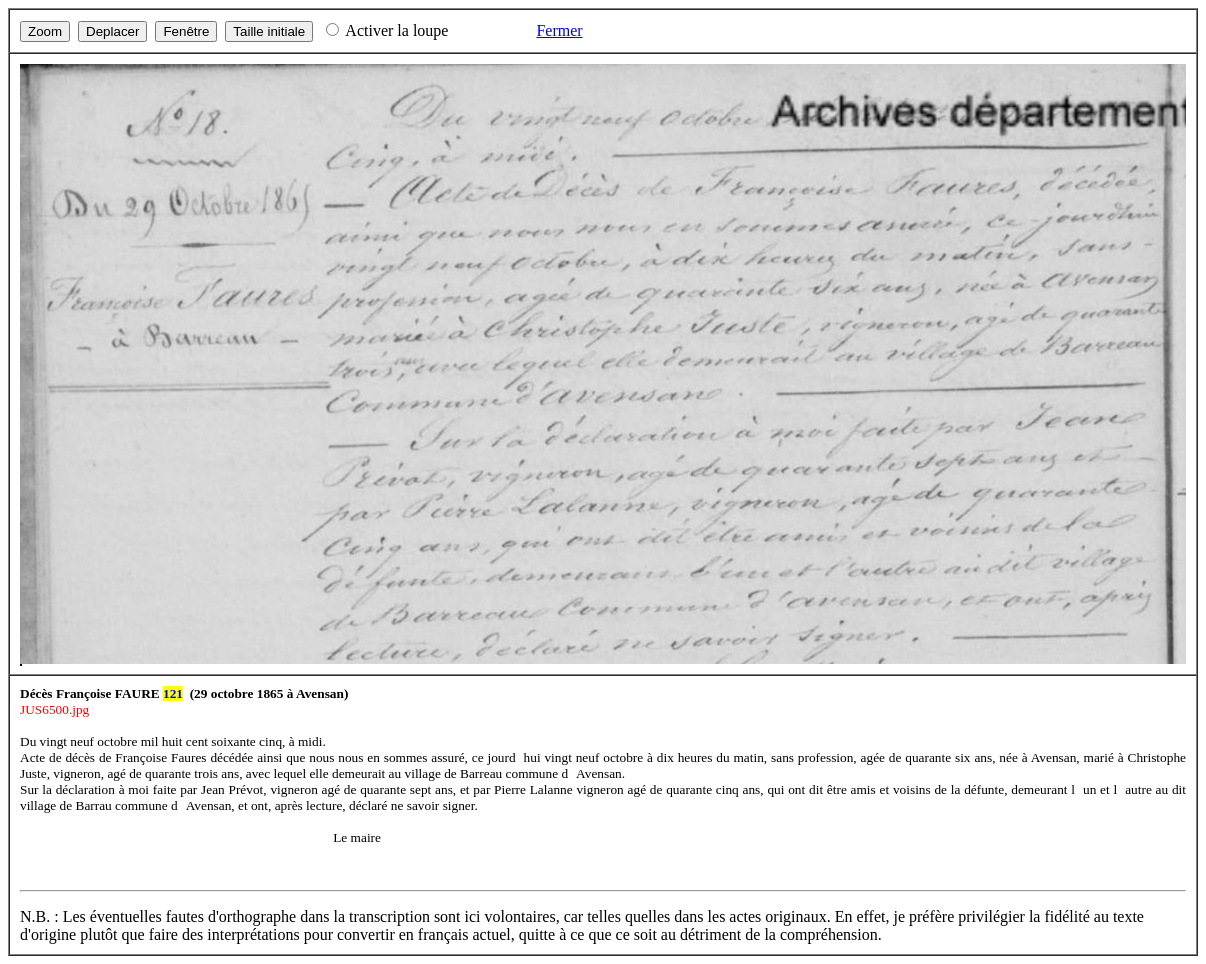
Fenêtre (186, 31)
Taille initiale (269, 31)
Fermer (559, 30)
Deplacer (112, 31)
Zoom (45, 31)
